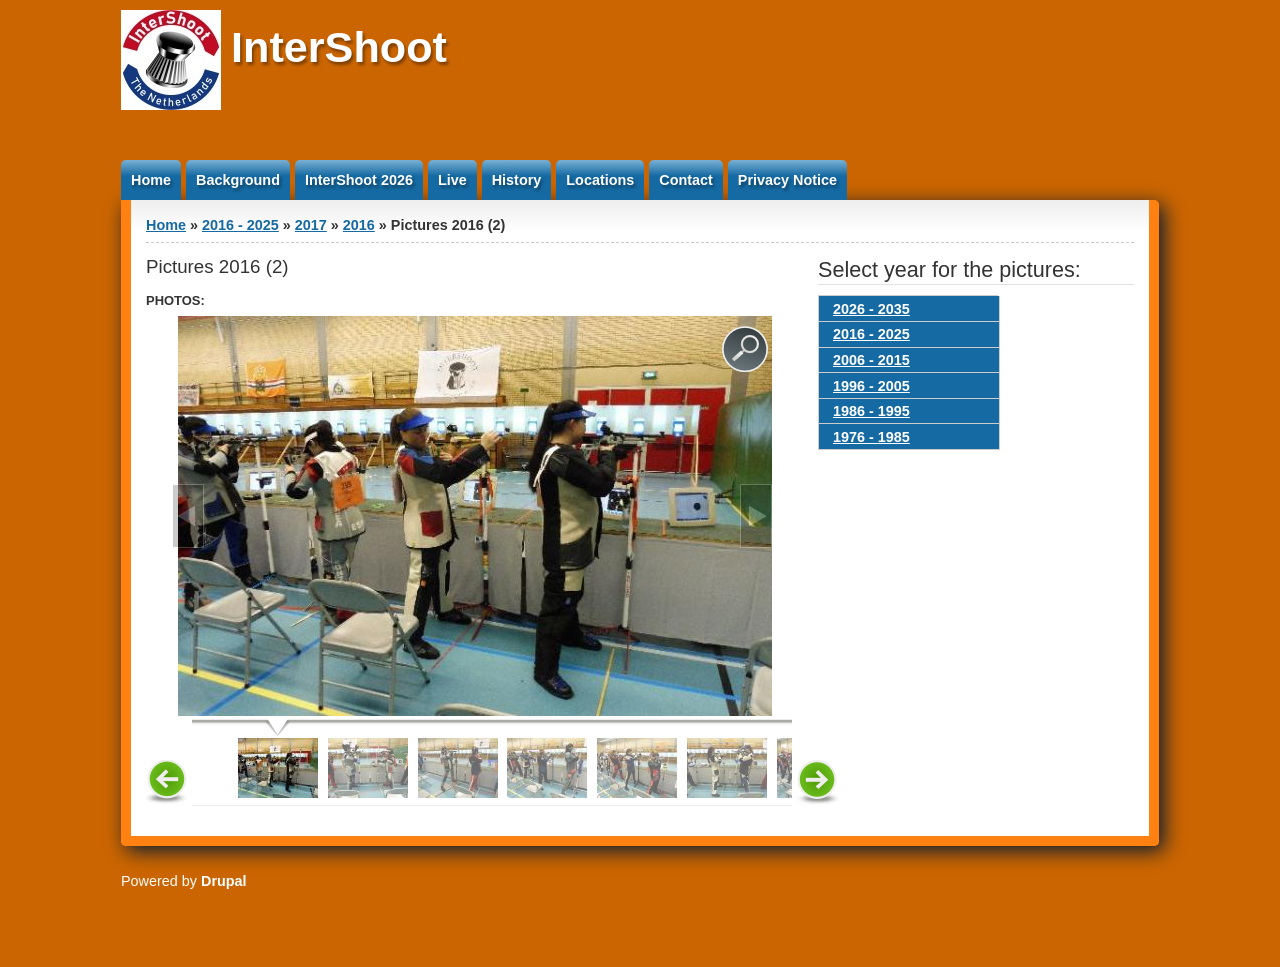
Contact (686, 180)
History (517, 180)
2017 (311, 225)
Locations (600, 180)
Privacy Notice (787, 180)
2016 (359, 225)
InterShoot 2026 (359, 180)
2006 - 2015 (871, 360)
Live (452, 180)
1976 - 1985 (871, 437)
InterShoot (339, 47)
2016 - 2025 (240, 225)
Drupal (224, 881)
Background (238, 180)
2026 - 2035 (871, 309)
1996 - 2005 (871, 386)
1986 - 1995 (871, 411)
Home (151, 180)
